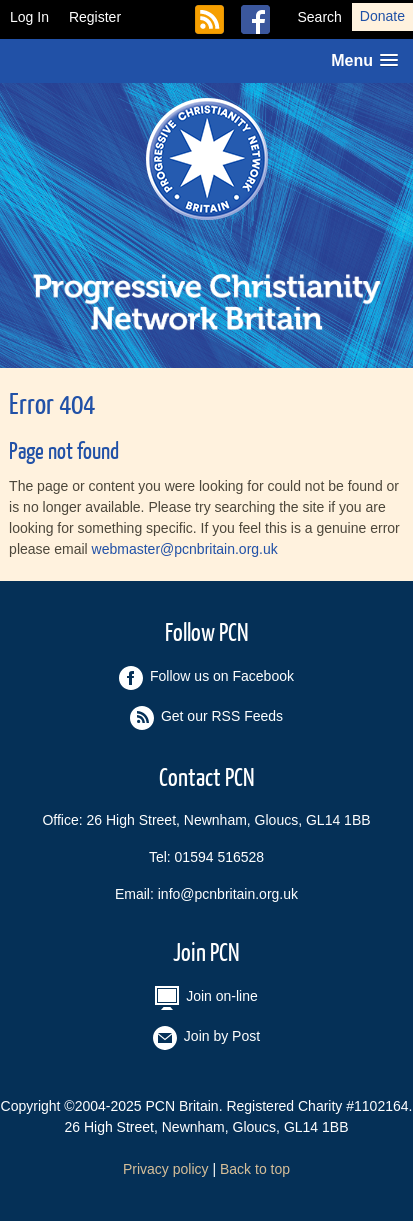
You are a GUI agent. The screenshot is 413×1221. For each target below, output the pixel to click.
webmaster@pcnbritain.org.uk (185, 549)
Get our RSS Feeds (218, 19)
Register (95, 17)
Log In (29, 17)
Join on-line (206, 998)
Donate (382, 16)
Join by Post (206, 1038)
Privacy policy (166, 1169)
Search (319, 17)
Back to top (255, 1169)
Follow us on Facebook (264, 19)
